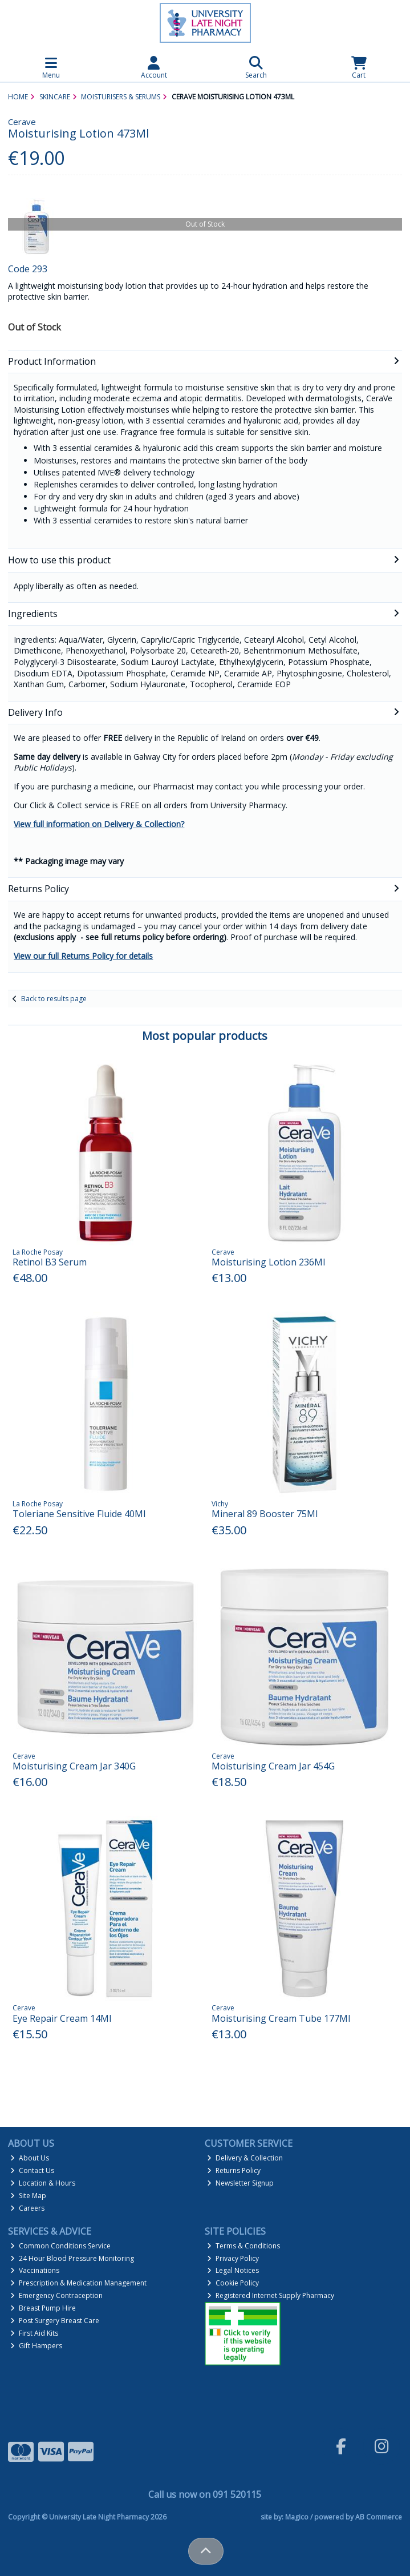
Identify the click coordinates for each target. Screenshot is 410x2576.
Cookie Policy (233, 2283)
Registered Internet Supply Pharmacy (270, 2295)
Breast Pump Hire (43, 2308)
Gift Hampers (36, 2346)
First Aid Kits (34, 2333)
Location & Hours (42, 2183)
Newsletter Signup (240, 2183)
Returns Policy (234, 2170)
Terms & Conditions (243, 2246)
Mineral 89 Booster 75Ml (265, 1513)
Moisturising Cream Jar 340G (74, 1766)
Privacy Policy (233, 2258)
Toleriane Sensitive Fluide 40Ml (79, 1513)
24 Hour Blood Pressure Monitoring (72, 2258)
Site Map (28, 2195)
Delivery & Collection (245, 2158)
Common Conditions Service (60, 2246)
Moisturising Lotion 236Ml (268, 1262)
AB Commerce (378, 2517)
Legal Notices (233, 2270)
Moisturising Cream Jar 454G (273, 1766)
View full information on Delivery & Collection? (99, 824)
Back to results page (54, 998)
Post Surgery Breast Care (54, 2320)
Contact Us (32, 2170)
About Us (29, 2158)
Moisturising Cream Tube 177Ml (281, 2018)
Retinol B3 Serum (50, 1262)
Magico (296, 2517)
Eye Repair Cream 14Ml (62, 2018)
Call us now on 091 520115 (204, 2494)
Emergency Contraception (56, 2295)
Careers (27, 2208)
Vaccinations (34, 2270)
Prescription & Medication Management (78, 2283)
